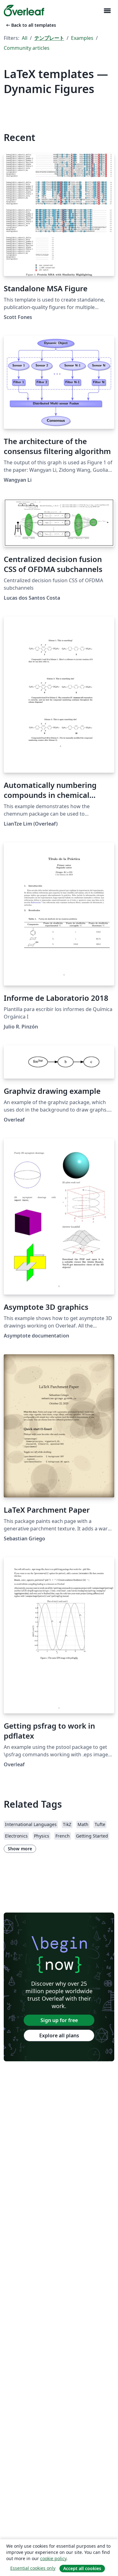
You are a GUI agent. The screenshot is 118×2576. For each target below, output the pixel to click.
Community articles (27, 47)
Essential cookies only (32, 2568)
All (24, 38)
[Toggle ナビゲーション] (107, 10)
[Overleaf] (24, 10)
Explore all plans (59, 2035)
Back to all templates (30, 25)
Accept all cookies (82, 2568)
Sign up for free (59, 2020)
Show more (20, 1849)
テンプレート (49, 38)
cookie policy (53, 2558)
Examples (82, 38)
